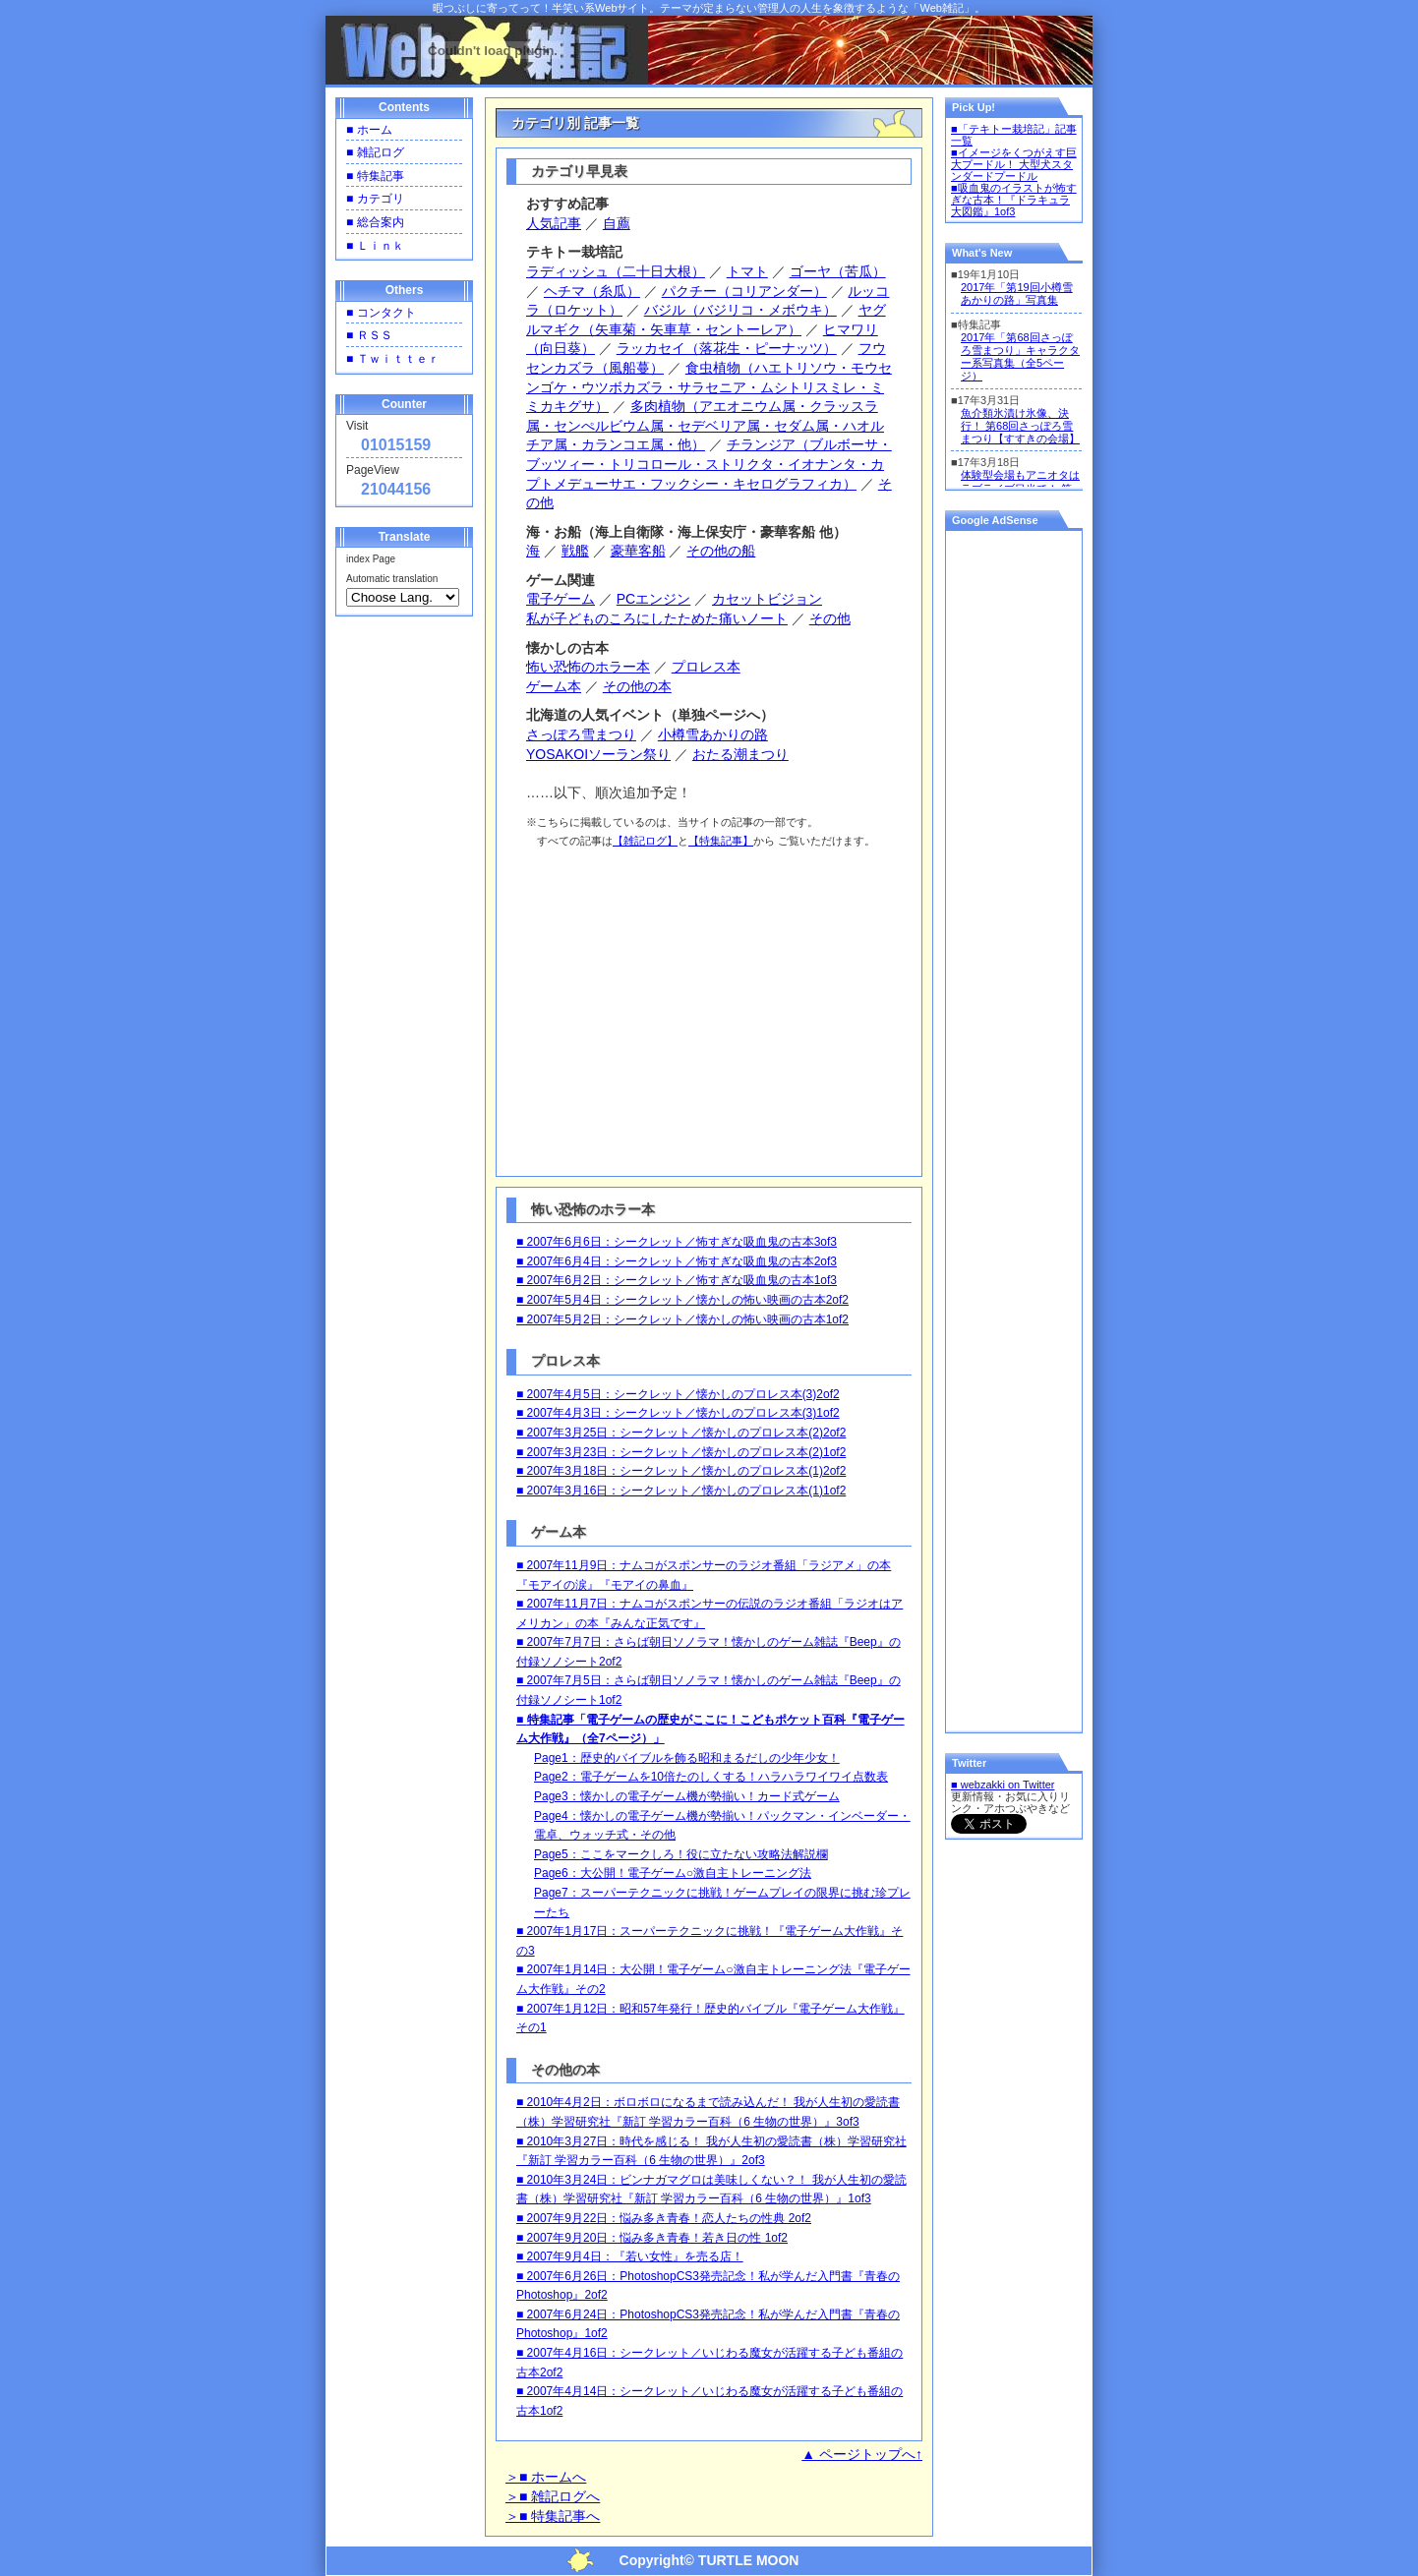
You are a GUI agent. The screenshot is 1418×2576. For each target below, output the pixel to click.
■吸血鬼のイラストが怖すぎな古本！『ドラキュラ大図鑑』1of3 (1014, 199)
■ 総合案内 (375, 222)
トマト (747, 271)
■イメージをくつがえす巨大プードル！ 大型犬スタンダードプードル (1014, 164)
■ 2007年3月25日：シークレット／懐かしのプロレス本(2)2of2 (681, 1432)
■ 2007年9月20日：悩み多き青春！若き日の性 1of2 (652, 2238)
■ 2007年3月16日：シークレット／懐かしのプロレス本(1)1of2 (681, 1490)
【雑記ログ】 (645, 841)
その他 (830, 618)
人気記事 (553, 223)
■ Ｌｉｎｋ (375, 246)
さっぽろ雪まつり (581, 734)
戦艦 (575, 550)
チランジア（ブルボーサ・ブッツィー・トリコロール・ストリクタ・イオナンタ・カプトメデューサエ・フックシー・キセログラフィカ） (709, 464)
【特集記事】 (720, 841)
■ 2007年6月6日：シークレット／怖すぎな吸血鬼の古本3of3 (676, 1242)
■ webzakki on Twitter (1002, 1784)
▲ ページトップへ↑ (861, 2454)
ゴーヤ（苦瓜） (838, 271)
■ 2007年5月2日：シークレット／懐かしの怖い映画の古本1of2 (682, 1319)
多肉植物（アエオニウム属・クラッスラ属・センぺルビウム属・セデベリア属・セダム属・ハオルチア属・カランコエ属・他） (705, 425)
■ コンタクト (381, 313)
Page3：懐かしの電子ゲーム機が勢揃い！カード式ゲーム (687, 1796)
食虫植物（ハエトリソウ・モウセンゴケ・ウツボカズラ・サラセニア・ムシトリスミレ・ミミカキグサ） (709, 387)
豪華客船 (638, 550)
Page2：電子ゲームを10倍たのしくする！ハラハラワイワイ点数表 (711, 1777)
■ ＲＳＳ (369, 335)
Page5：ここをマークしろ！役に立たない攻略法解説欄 (681, 1854)
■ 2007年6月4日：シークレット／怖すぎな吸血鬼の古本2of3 (676, 1261)
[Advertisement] (711, 1008)
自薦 (616, 223)
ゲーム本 (553, 686)
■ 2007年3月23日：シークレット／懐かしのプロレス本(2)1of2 (681, 1452)
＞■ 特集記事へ (552, 2516)
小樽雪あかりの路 (713, 734)
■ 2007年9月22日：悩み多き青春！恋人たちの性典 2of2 (663, 2218)
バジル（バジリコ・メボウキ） (740, 310)
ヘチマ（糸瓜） (592, 291)
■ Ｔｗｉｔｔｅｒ (393, 359)
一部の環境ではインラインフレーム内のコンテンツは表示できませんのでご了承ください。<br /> (1014, 374)
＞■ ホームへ (545, 2477)
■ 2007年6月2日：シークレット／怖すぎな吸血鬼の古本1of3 (676, 1280)
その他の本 (637, 686)
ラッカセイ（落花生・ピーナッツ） (727, 348)
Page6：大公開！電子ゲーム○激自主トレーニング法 (672, 1873)
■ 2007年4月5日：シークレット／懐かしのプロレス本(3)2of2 (678, 1394)
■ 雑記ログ (375, 152)
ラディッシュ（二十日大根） (615, 271)
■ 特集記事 (375, 176)
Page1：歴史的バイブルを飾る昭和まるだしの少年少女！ (687, 1758)
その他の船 (720, 550)
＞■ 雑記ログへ (552, 2496)
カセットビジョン (767, 599)
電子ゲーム (560, 599)
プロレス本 (706, 666)
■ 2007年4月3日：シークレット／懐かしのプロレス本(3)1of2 (678, 1413)
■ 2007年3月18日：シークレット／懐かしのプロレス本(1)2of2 (681, 1471)
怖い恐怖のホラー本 (588, 666)
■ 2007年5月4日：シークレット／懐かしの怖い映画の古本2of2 (682, 1300)
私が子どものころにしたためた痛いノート (657, 618)
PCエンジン (653, 599)
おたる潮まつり (740, 754)
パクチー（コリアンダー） (744, 291)
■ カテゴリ (375, 198)
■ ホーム (369, 130)
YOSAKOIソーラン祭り (598, 754)
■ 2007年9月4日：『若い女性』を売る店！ (629, 2256)
